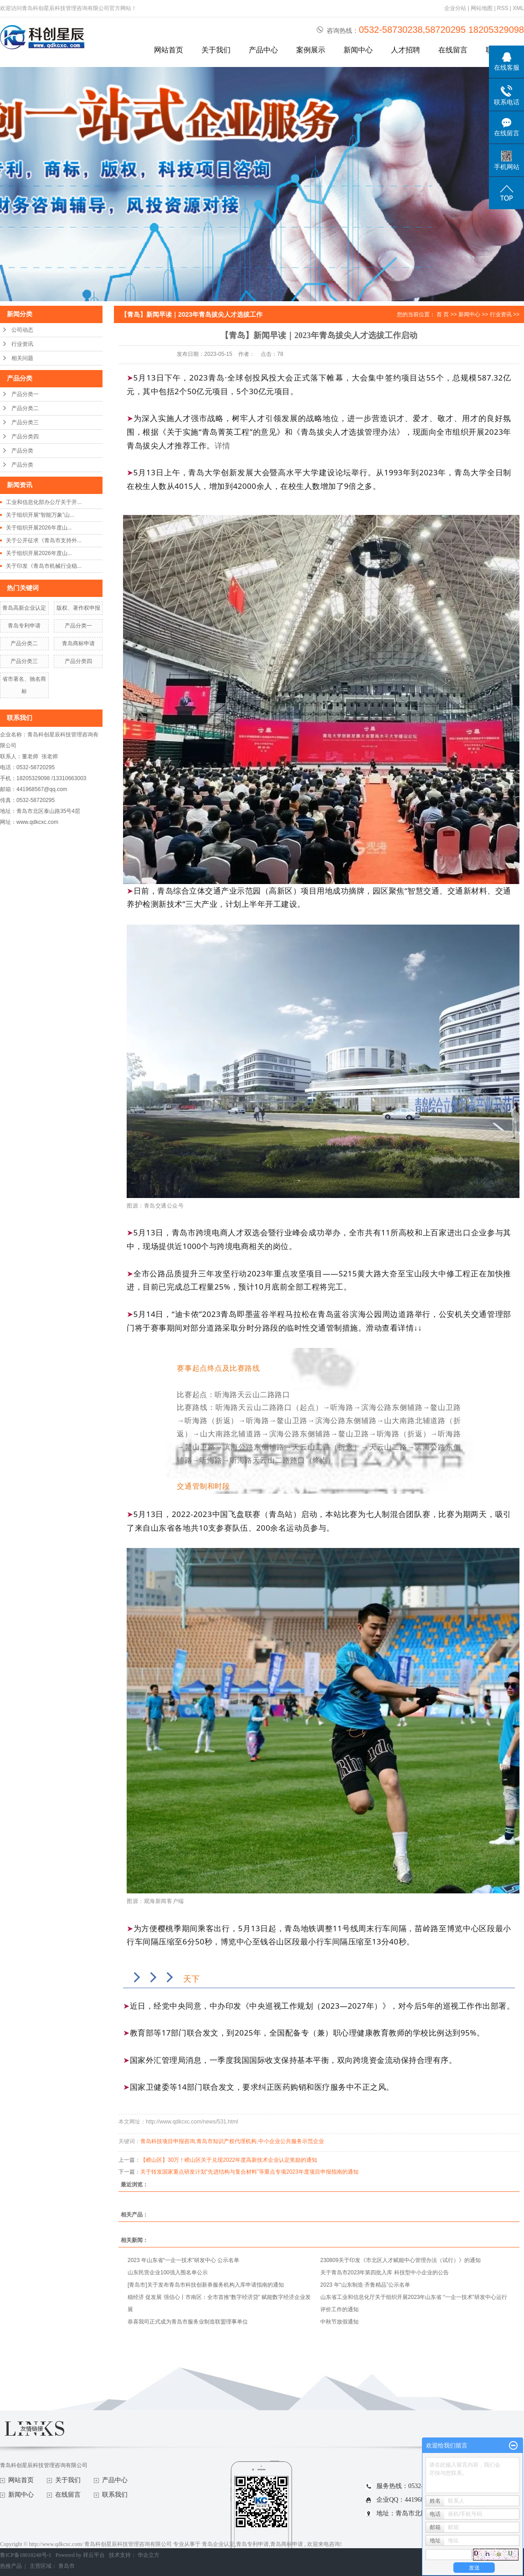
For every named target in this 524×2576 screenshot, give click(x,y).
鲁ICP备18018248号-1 (25, 2555)
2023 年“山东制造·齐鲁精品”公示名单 (365, 2285)
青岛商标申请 (78, 643)
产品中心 (263, 50)
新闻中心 (358, 50)
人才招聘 (405, 50)
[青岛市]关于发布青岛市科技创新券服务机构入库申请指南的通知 (206, 2285)
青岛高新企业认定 (24, 608)
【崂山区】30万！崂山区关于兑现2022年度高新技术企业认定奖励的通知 (228, 2160)
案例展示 (310, 50)
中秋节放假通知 (339, 2322)
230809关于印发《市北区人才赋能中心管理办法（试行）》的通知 (400, 2260)
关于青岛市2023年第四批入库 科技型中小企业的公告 (384, 2272)
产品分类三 (25, 422)
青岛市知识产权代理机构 (226, 2141)
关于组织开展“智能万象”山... (40, 515)
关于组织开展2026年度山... (39, 527)
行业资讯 (22, 344)
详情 (223, 445)
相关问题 (22, 358)
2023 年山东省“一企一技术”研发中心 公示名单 (183, 2260)
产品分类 (22, 450)
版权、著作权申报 (78, 608)
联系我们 (115, 2494)
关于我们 (216, 50)
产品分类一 (25, 394)
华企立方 (148, 2555)
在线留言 (452, 50)
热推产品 (11, 2566)
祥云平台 (94, 2555)
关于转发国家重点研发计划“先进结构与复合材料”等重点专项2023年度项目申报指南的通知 (249, 2172)
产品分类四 (25, 436)
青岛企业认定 (218, 2544)
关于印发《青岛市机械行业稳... (44, 566)
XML (518, 8)
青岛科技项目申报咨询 (167, 2141)
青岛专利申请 (24, 625)
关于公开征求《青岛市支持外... (44, 540)
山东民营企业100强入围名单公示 (168, 2272)
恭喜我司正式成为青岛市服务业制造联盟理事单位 (188, 2322)
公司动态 (22, 330)
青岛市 (66, 2566)
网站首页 (168, 50)
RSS (503, 8)
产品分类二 (25, 408)
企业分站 (455, 8)
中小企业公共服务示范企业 (291, 2141)
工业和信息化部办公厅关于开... (44, 502)
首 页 (443, 314)
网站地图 (482, 8)
